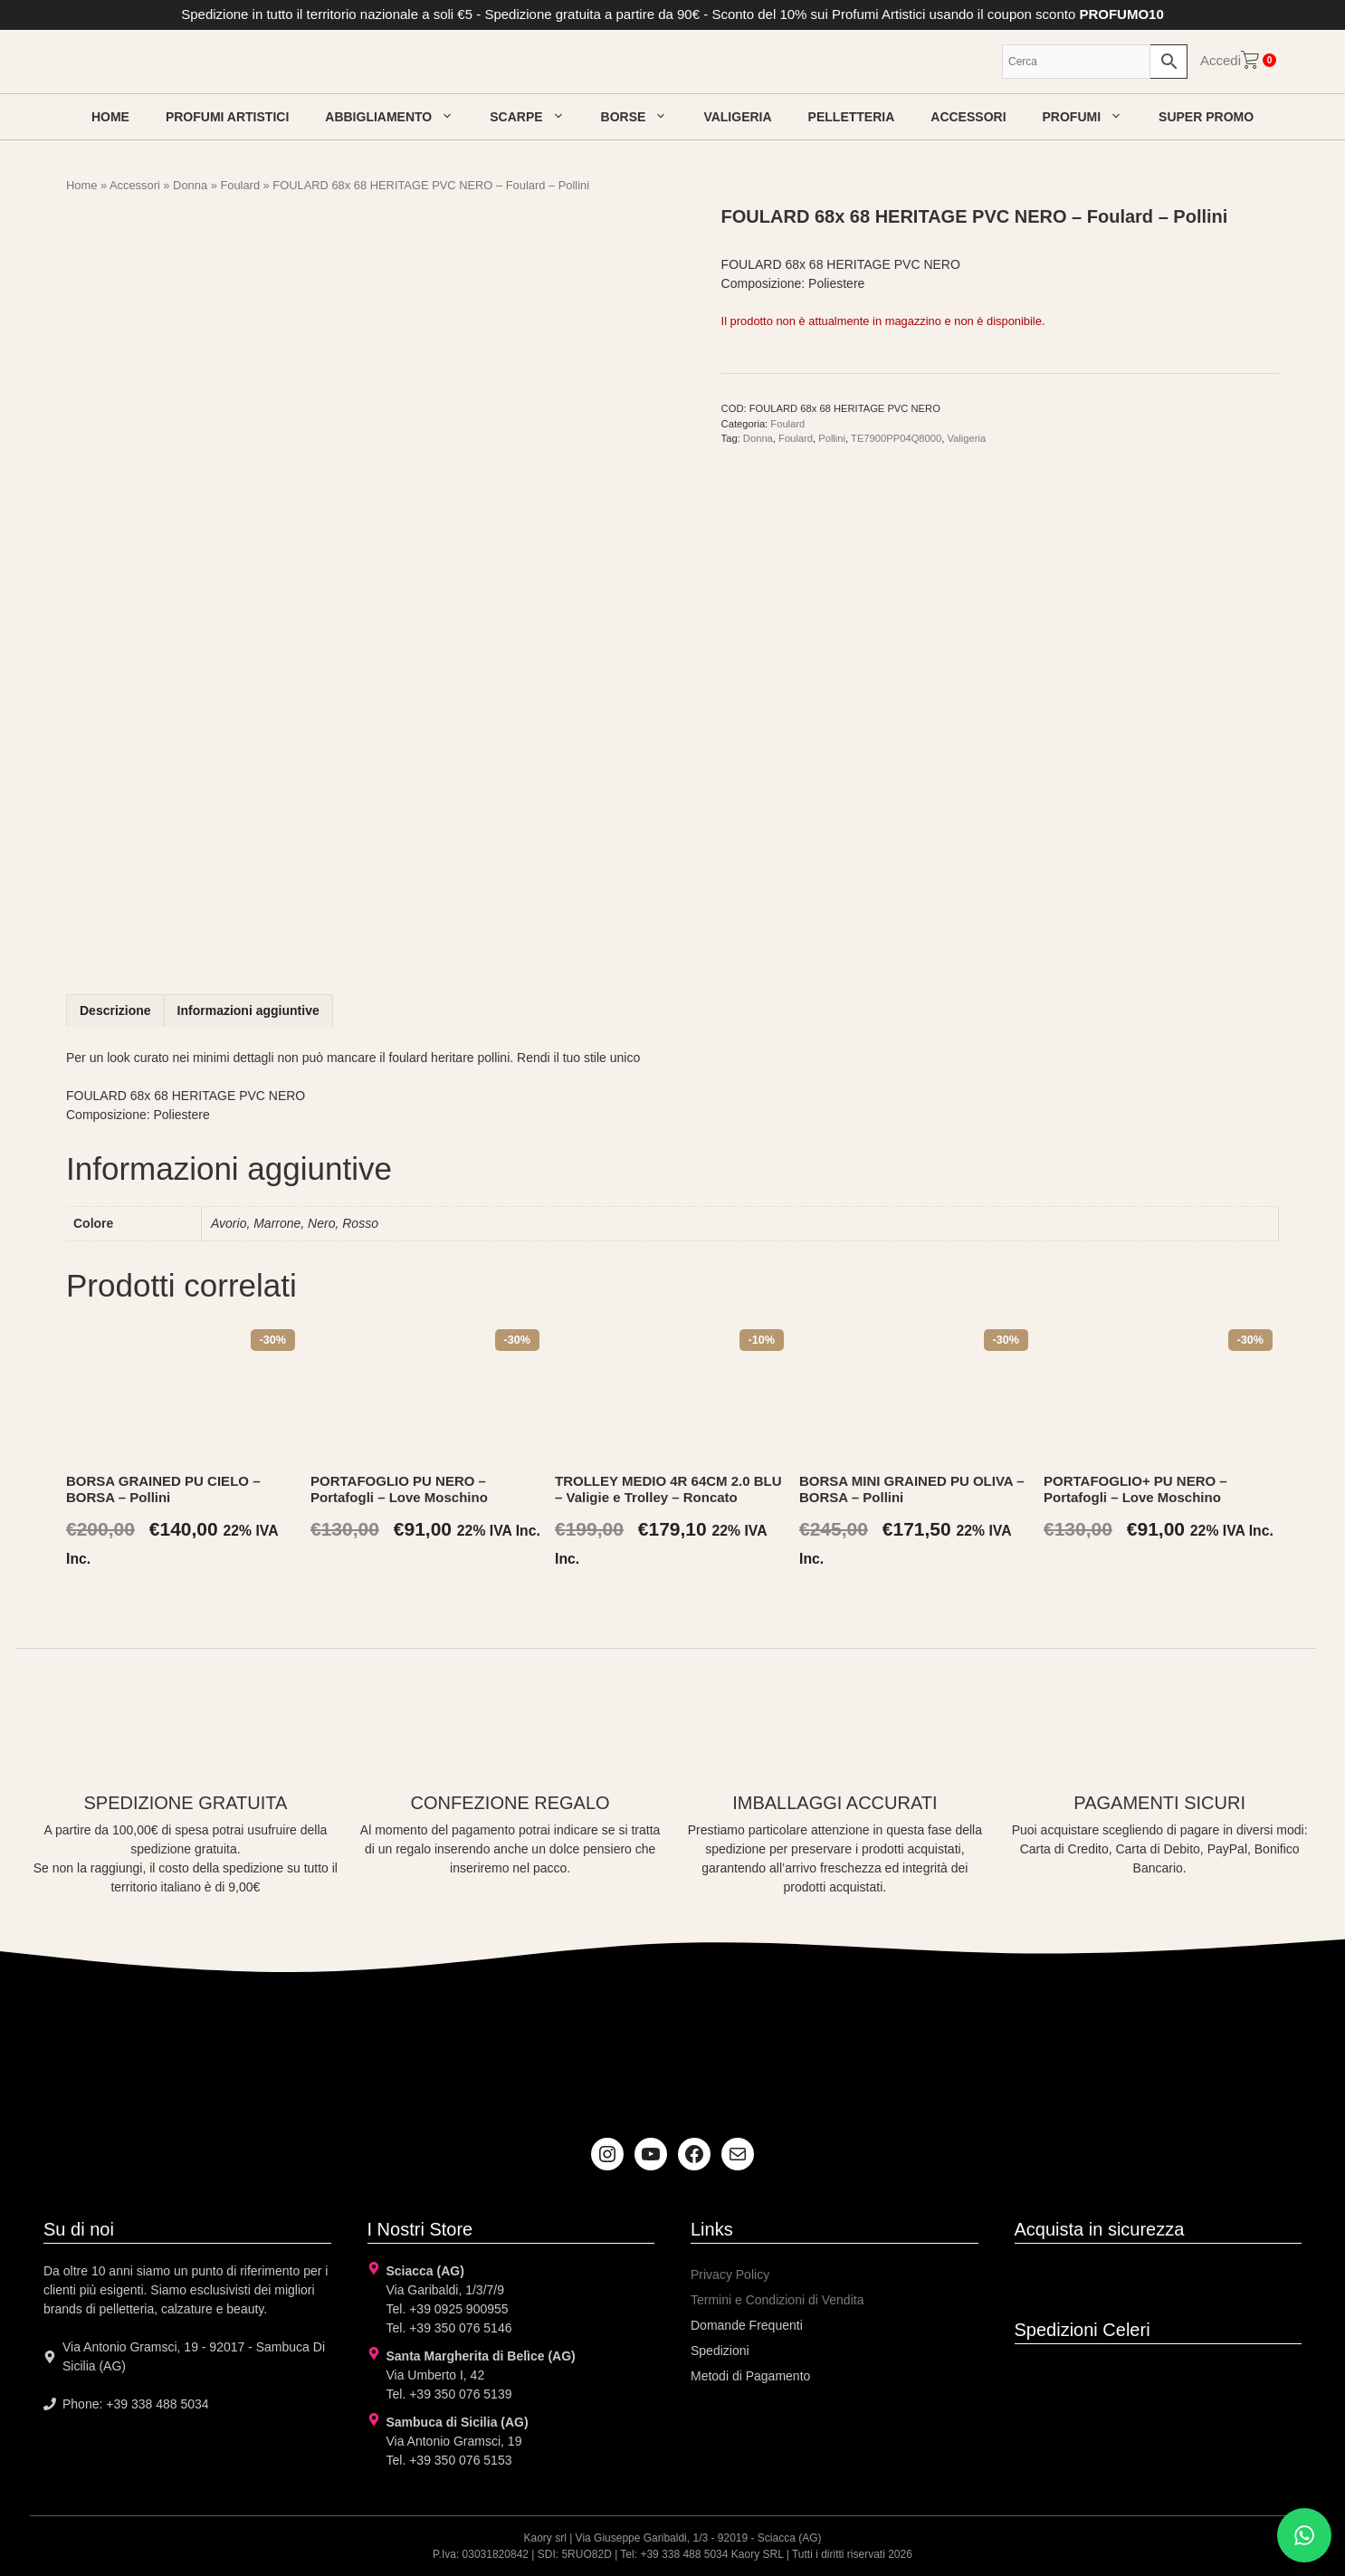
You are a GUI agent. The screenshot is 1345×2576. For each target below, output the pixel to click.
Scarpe (536, 116)
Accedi (1220, 60)
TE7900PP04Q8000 (896, 438)
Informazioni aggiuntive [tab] (248, 1010)
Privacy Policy (730, 2274)
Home (110, 117)
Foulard (240, 185)
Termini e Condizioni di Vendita (777, 2300)
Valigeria (737, 117)
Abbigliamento (398, 116)
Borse (643, 116)
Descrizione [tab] (115, 1010)
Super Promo (1206, 117)
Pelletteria (851, 117)
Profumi (1092, 116)
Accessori (968, 117)
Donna (190, 185)
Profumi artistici (227, 117)
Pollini (831, 438)
